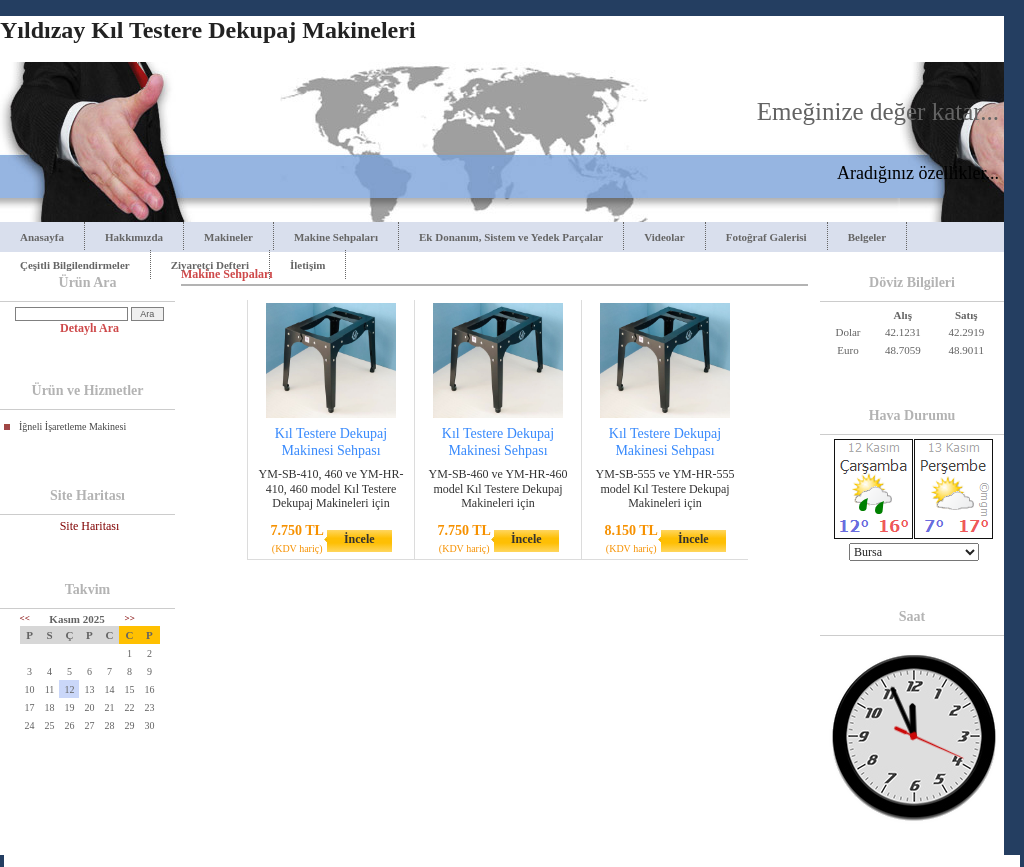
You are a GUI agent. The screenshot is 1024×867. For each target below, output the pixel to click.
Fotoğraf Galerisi (766, 237)
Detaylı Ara (89, 328)
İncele (359, 539)
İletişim (307, 265)
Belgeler (867, 237)
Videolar (664, 237)
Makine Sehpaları (336, 237)
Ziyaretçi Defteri (210, 265)
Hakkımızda (134, 237)
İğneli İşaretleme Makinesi (72, 426)
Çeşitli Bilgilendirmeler (75, 265)
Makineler (228, 237)
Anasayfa (42, 237)
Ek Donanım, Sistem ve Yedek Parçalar (511, 237)
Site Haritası (90, 526)
